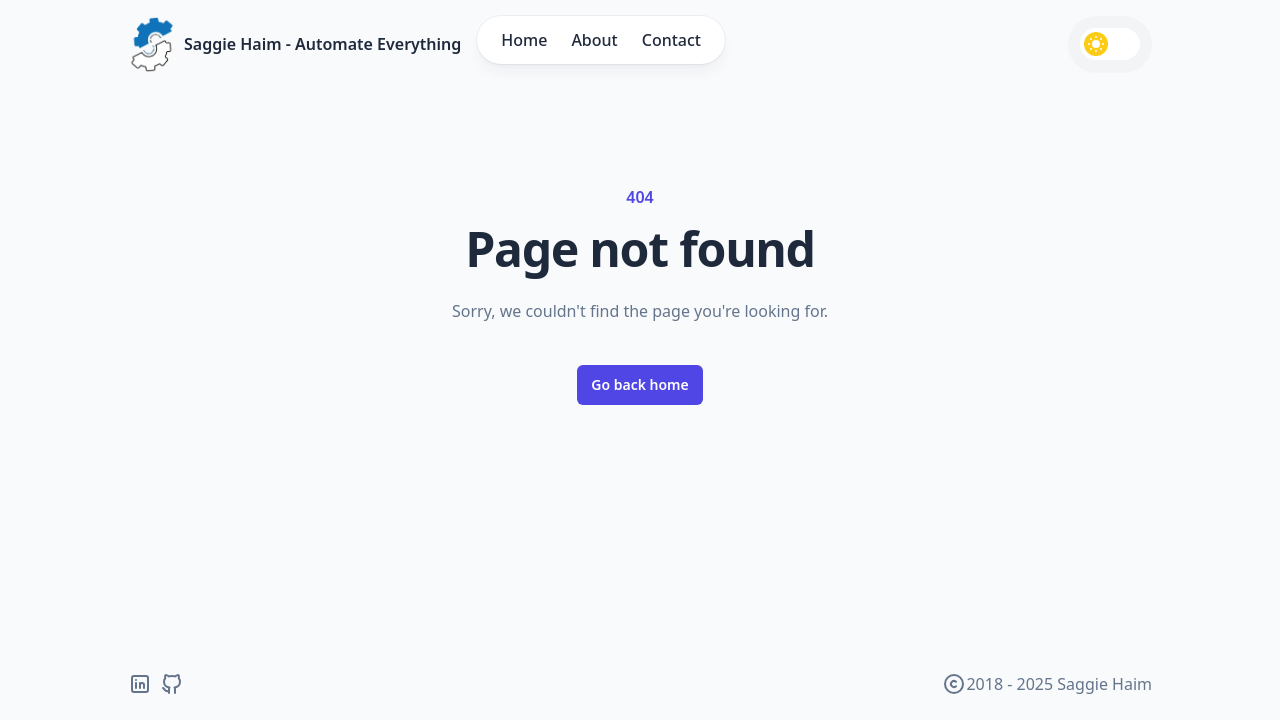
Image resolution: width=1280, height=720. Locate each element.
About (594, 40)
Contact (671, 40)
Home (524, 40)
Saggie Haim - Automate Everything (322, 44)
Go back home (640, 384)
